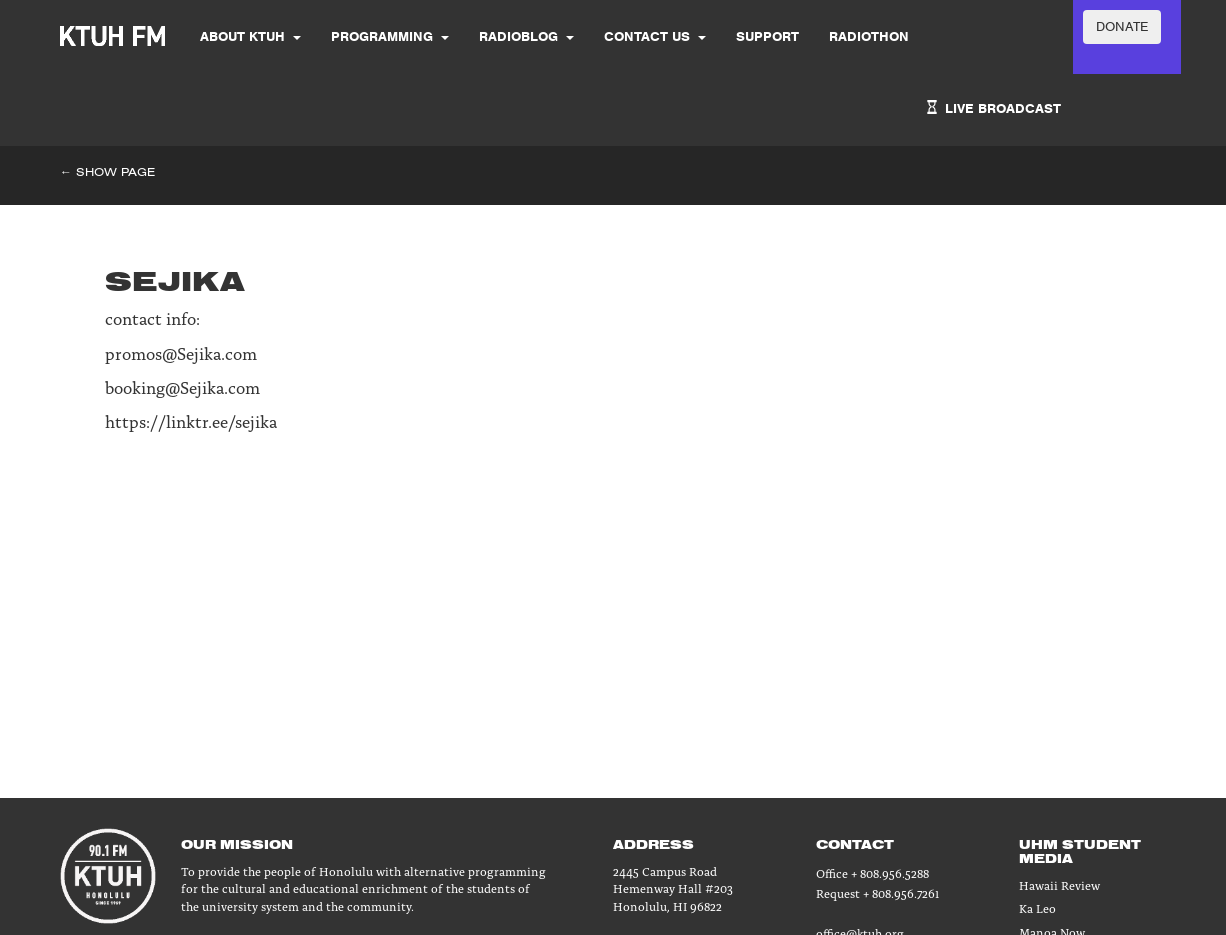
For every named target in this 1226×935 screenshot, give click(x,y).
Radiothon (869, 36)
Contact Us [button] (655, 36)
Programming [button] (390, 36)
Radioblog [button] (526, 36)
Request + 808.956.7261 (877, 892)
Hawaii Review (1059, 884)
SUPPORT (767, 36)
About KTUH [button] (250, 36)
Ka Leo (1037, 907)
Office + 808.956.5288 (872, 872)
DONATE (1122, 26)
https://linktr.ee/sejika (191, 420)
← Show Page (107, 171)
